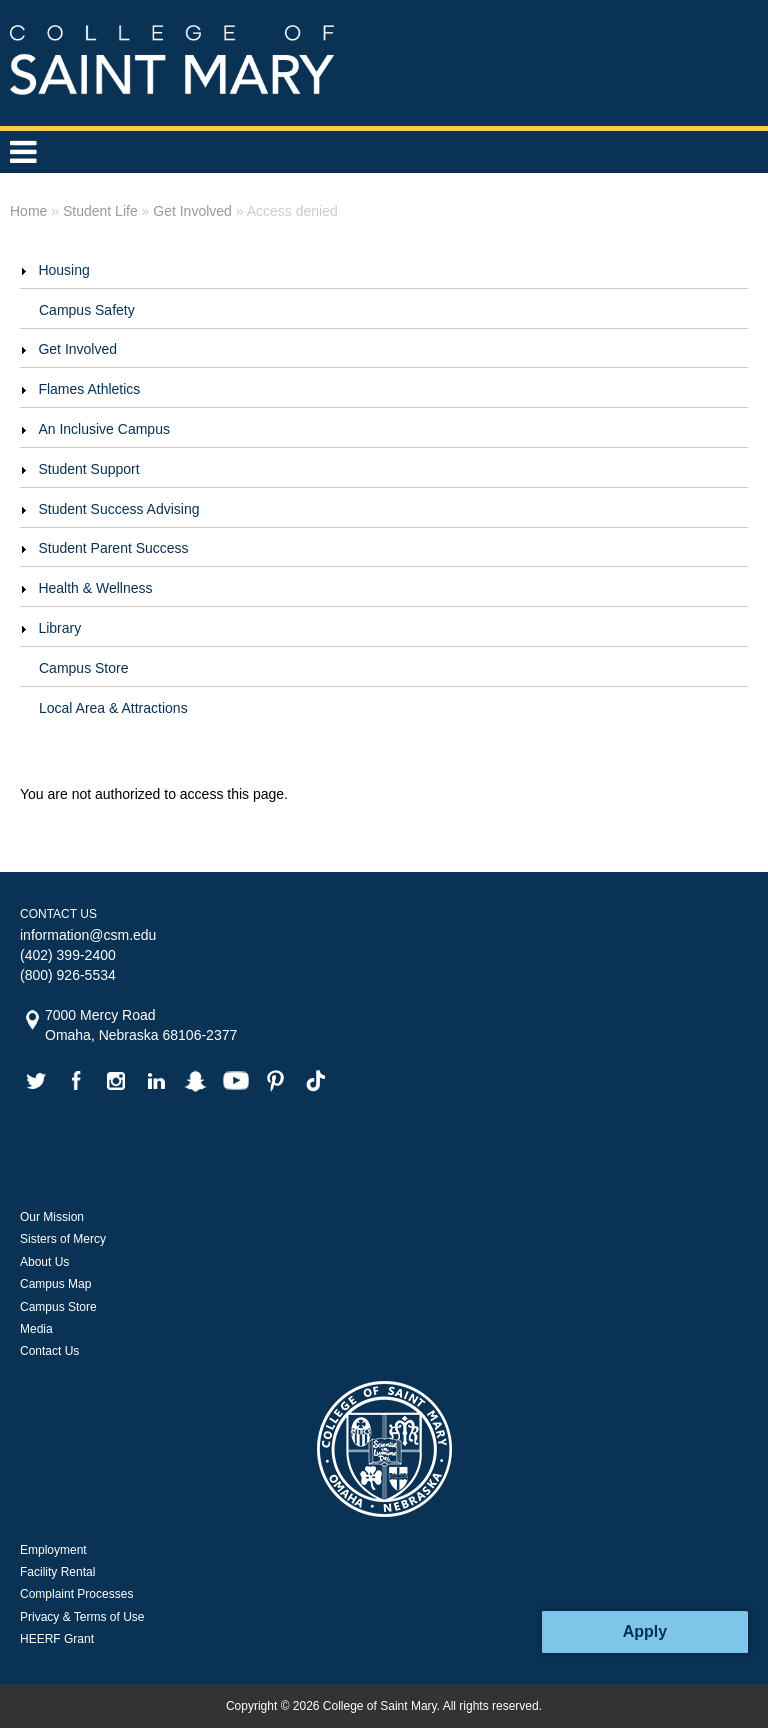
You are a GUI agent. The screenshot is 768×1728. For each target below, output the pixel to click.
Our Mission (52, 1217)
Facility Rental (57, 1572)
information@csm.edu (88, 935)
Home (28, 211)
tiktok (316, 1081)
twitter (36, 1081)
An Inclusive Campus (104, 429)
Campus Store (83, 668)
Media (36, 1329)
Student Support (88, 469)
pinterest (276, 1081)
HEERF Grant (57, 1639)
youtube (236, 1081)
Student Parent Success (113, 548)
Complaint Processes (76, 1594)
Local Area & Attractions (113, 708)
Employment (53, 1550)
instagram (116, 1081)
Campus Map (55, 1284)
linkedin (156, 1081)
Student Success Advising (118, 509)
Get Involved (77, 349)
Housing (63, 270)
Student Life (100, 211)
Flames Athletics (89, 389)
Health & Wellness (95, 588)
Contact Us (49, 1351)
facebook (76, 1081)
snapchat (196, 1081)
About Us (44, 1262)
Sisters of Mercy (63, 1239)
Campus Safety (87, 310)
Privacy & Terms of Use (82, 1617)
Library (59, 628)
